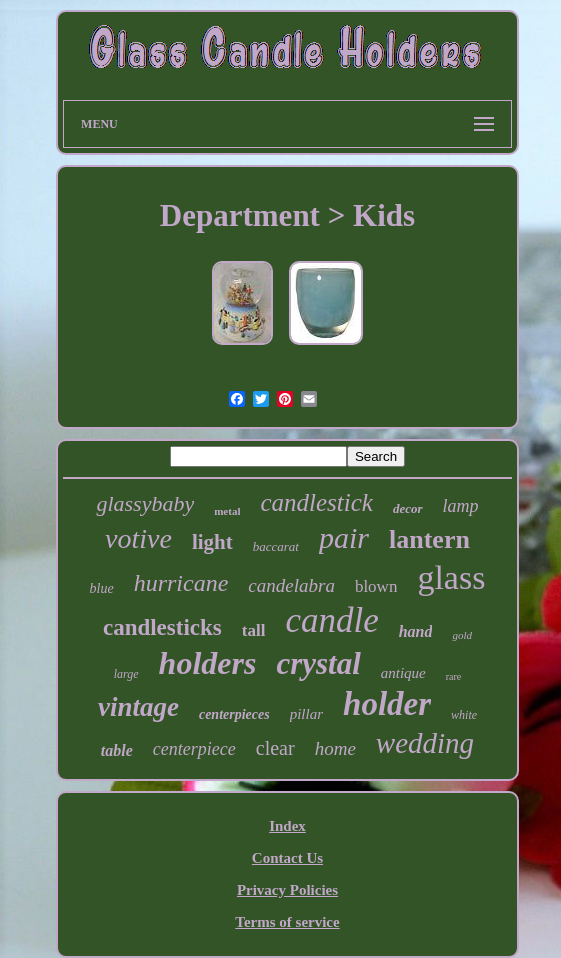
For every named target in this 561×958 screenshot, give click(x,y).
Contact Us (287, 858)
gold (462, 635)
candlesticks (162, 627)
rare (454, 676)
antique (403, 673)
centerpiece (194, 749)
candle (331, 620)
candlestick (316, 502)
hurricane (181, 583)
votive (138, 538)
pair (344, 537)
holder (387, 704)
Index (287, 826)
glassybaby (145, 503)
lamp (461, 506)
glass (451, 577)
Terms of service (287, 922)
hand (416, 631)
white (464, 715)
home (335, 748)
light (212, 542)
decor (408, 508)
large (126, 674)
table (117, 750)
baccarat (276, 546)
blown (376, 586)
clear (275, 748)
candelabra (291, 585)
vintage (138, 707)
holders (208, 663)
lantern (429, 539)
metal (227, 511)
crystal (318, 663)
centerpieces (234, 714)
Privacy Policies (287, 890)
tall (254, 630)
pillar (306, 714)
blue (102, 588)
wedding (425, 743)
